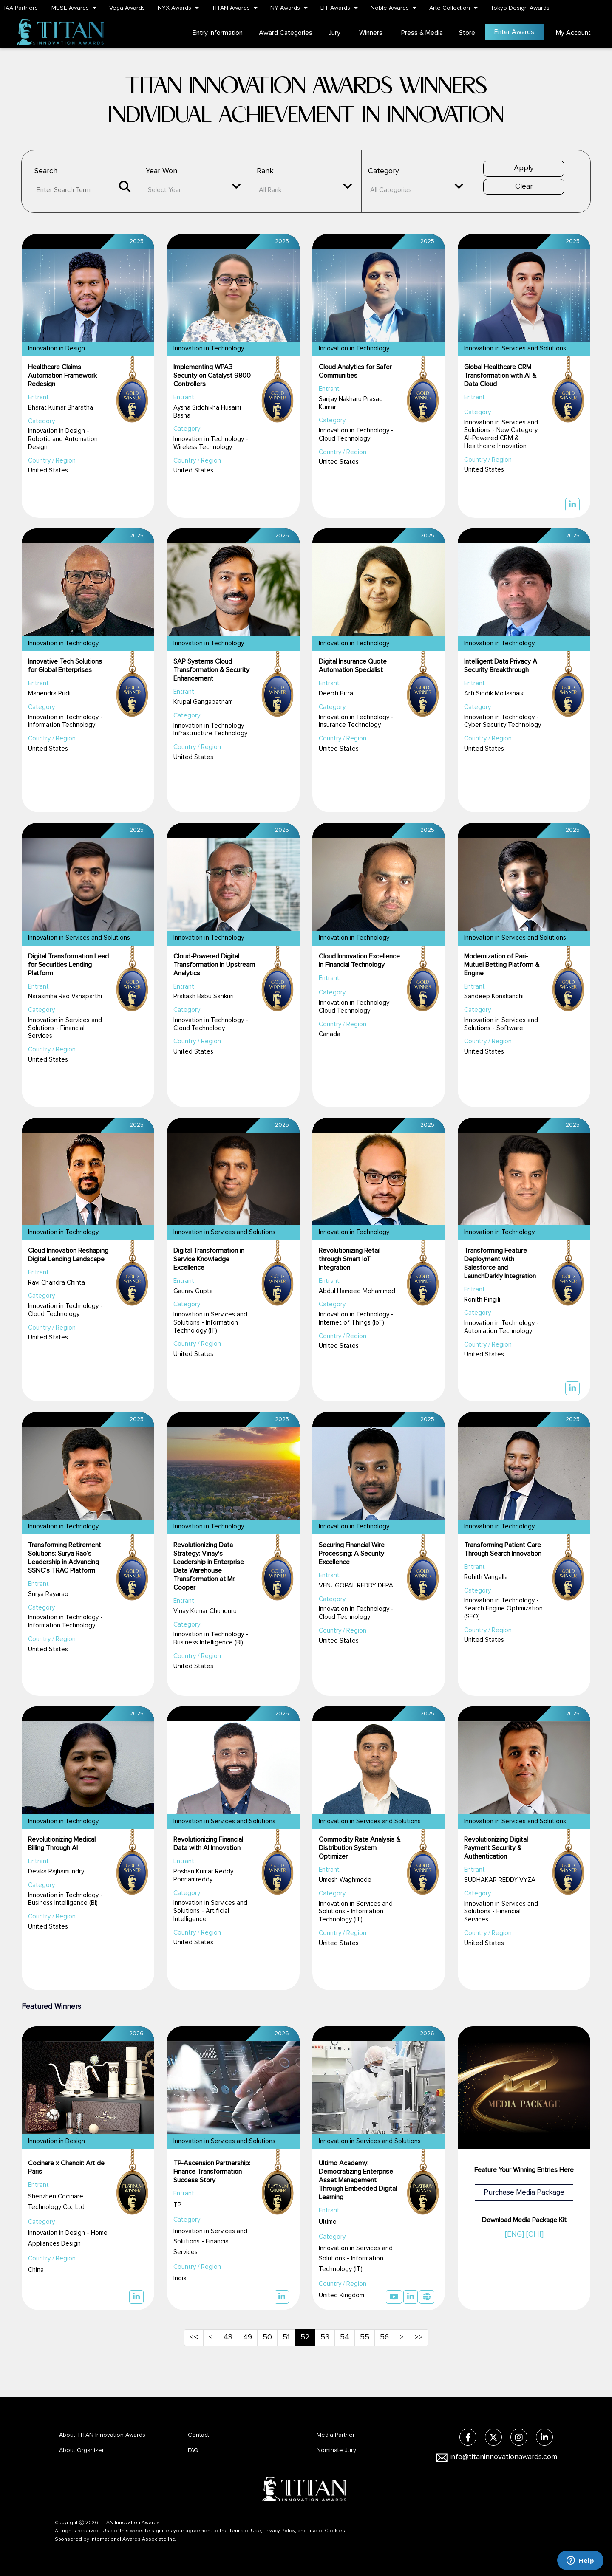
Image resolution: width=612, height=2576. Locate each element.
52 (305, 2337)
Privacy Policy (279, 2531)
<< (194, 2337)
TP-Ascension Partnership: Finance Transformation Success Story (211, 2171)
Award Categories (285, 32)
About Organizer (81, 2450)
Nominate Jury (336, 2450)
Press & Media (422, 32)
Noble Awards (393, 8)
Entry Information (218, 32)
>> (418, 2337)
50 (267, 2337)
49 (247, 2337)
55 (364, 2337)
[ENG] (514, 2234)
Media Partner (336, 2435)
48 (228, 2337)
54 (344, 2337)
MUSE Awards (73, 8)
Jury (334, 32)
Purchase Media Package (524, 2192)
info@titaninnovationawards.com (503, 2457)
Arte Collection (453, 8)
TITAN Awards (235, 8)
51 (286, 2337)
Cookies (335, 2531)
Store (467, 32)
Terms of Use (245, 2531)
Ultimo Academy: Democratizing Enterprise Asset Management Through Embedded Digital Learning (358, 2180)
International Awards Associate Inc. (133, 2539)
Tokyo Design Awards (520, 8)
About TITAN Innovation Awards (102, 2435)
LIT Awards (339, 8)
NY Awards (289, 8)
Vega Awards (127, 8)
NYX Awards (178, 8)
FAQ (193, 2450)
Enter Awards (514, 31)
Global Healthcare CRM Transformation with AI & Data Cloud (500, 375)
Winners (370, 32)
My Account (573, 32)
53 (324, 2337)
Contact (198, 2435)
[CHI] (535, 2234)
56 (384, 2337)
